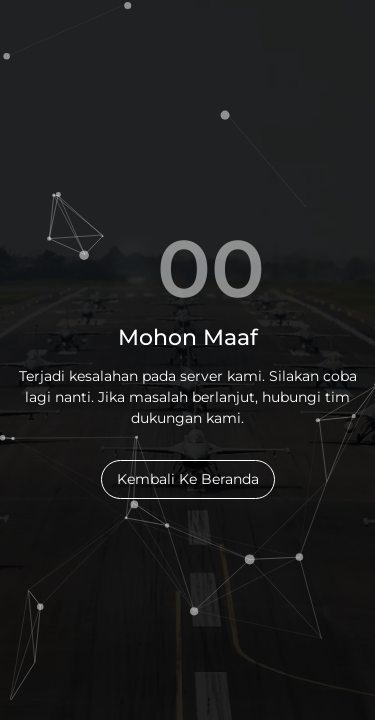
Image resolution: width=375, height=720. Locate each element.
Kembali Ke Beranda (188, 479)
